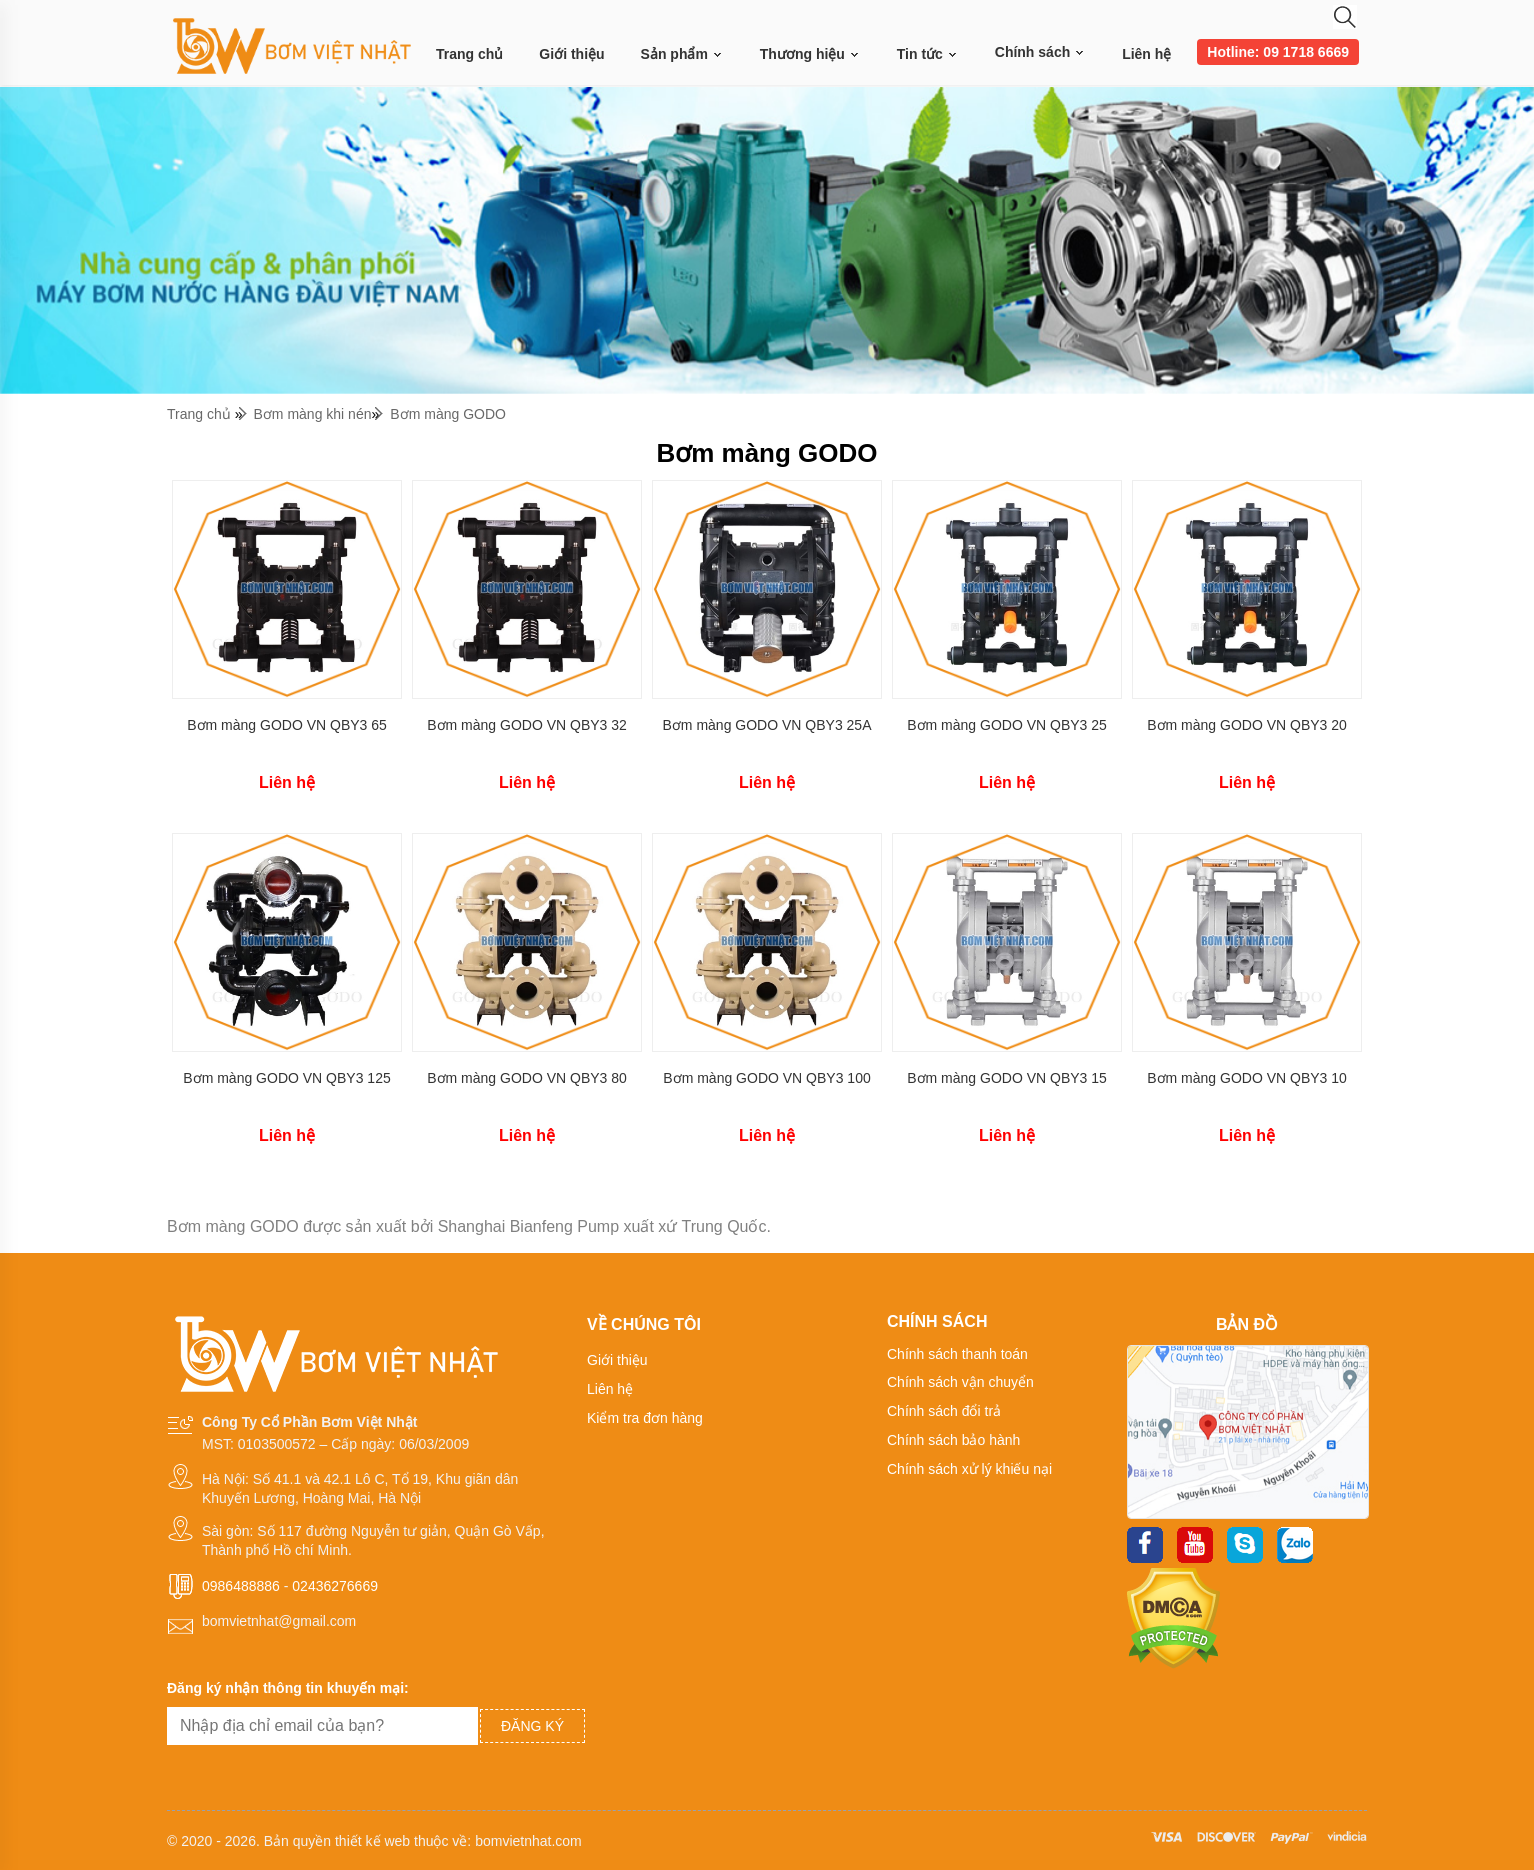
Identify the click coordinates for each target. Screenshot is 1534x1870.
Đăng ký (532, 1726)
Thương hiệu (810, 54)
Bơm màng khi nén (313, 414)
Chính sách (1040, 52)
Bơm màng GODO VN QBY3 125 (286, 1078)
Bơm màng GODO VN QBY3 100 (766, 1078)
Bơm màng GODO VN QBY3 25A (767, 725)
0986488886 (241, 1586)
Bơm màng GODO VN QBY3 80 (527, 1078)
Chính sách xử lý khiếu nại (969, 1469)
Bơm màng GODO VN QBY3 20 (1247, 725)
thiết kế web (372, 1841)
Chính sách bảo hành (953, 1440)
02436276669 (335, 1586)
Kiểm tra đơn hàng (645, 1418)
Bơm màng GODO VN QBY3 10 (1247, 1078)
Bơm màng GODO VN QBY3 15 (1007, 1078)
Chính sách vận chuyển (960, 1382)
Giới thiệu (571, 54)
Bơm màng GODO (448, 414)
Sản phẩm (682, 54)
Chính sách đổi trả (944, 1411)
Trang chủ (469, 54)
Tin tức (928, 54)
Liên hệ (1146, 54)
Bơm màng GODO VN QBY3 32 (527, 725)
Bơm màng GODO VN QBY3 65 (287, 725)
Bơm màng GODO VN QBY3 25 (1007, 725)
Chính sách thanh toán (957, 1354)
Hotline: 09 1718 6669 (1278, 52)
